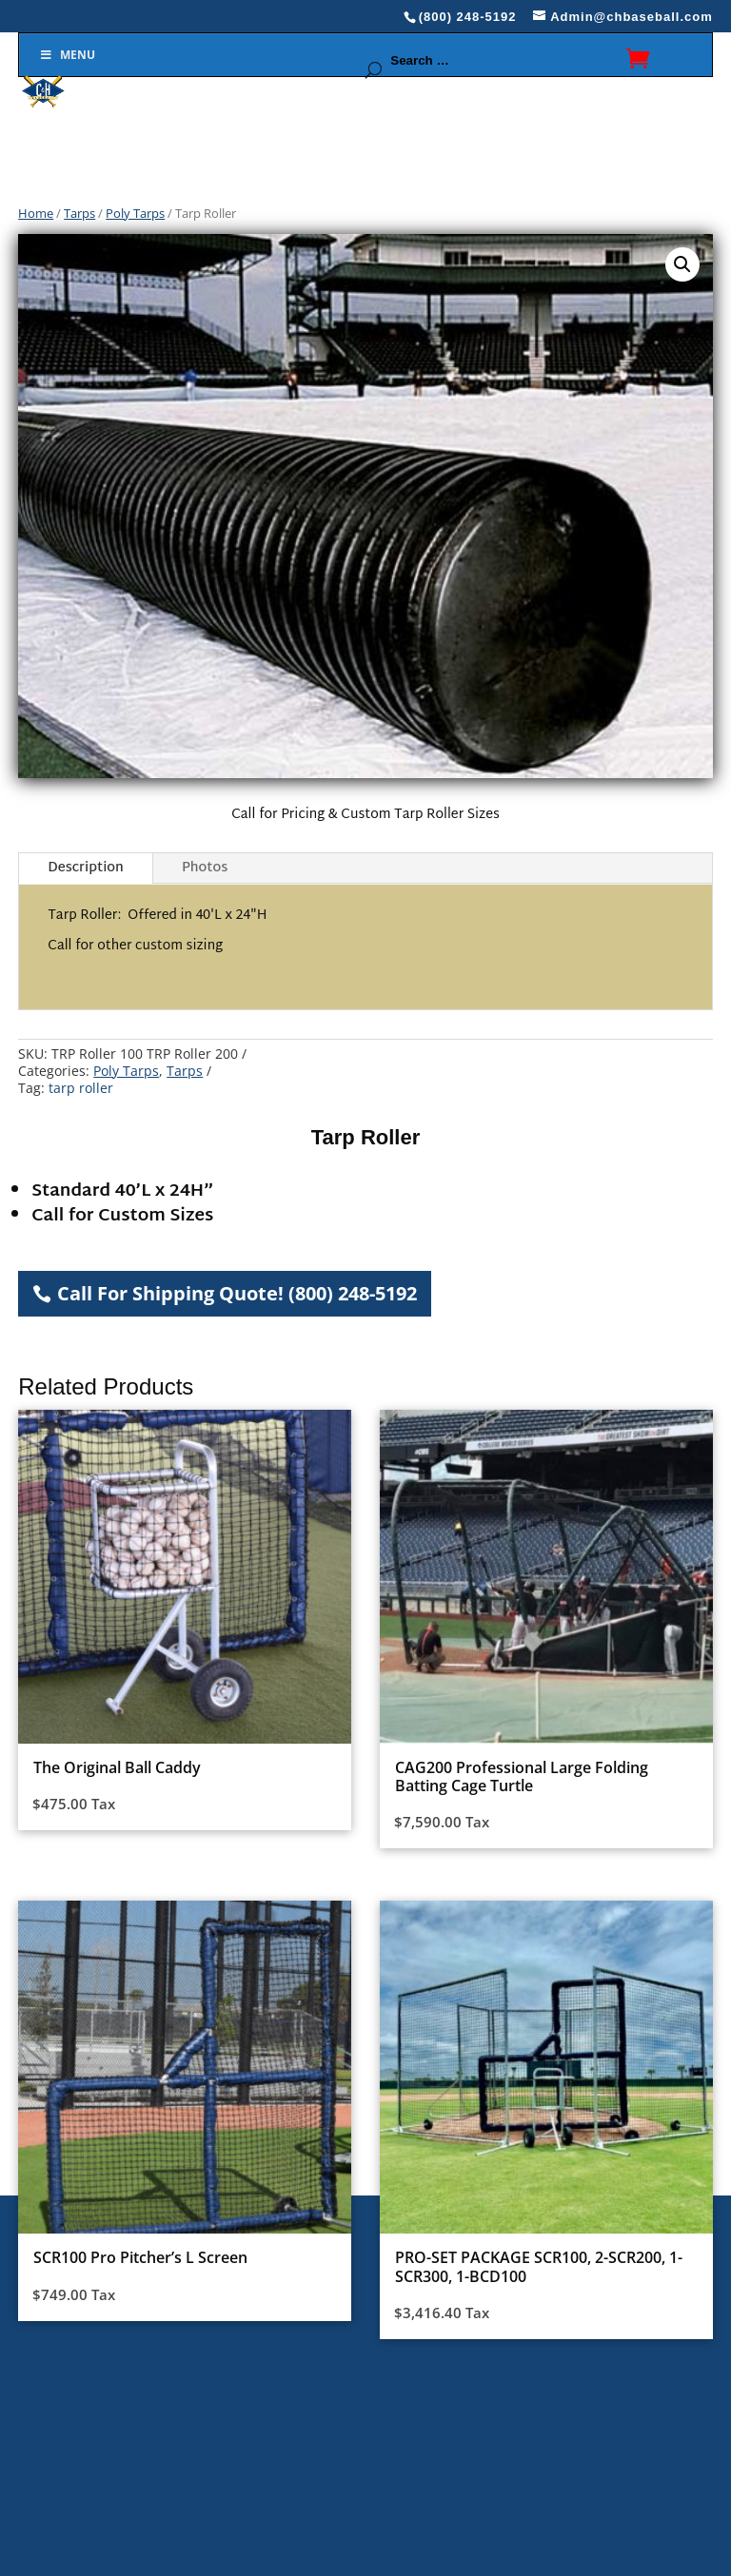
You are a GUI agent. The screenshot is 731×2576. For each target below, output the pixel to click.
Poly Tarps (135, 213)
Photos (204, 868)
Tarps (79, 213)
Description (86, 868)
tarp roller (81, 1088)
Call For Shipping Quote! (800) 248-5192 (237, 1293)
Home (35, 213)
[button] (682, 264)
